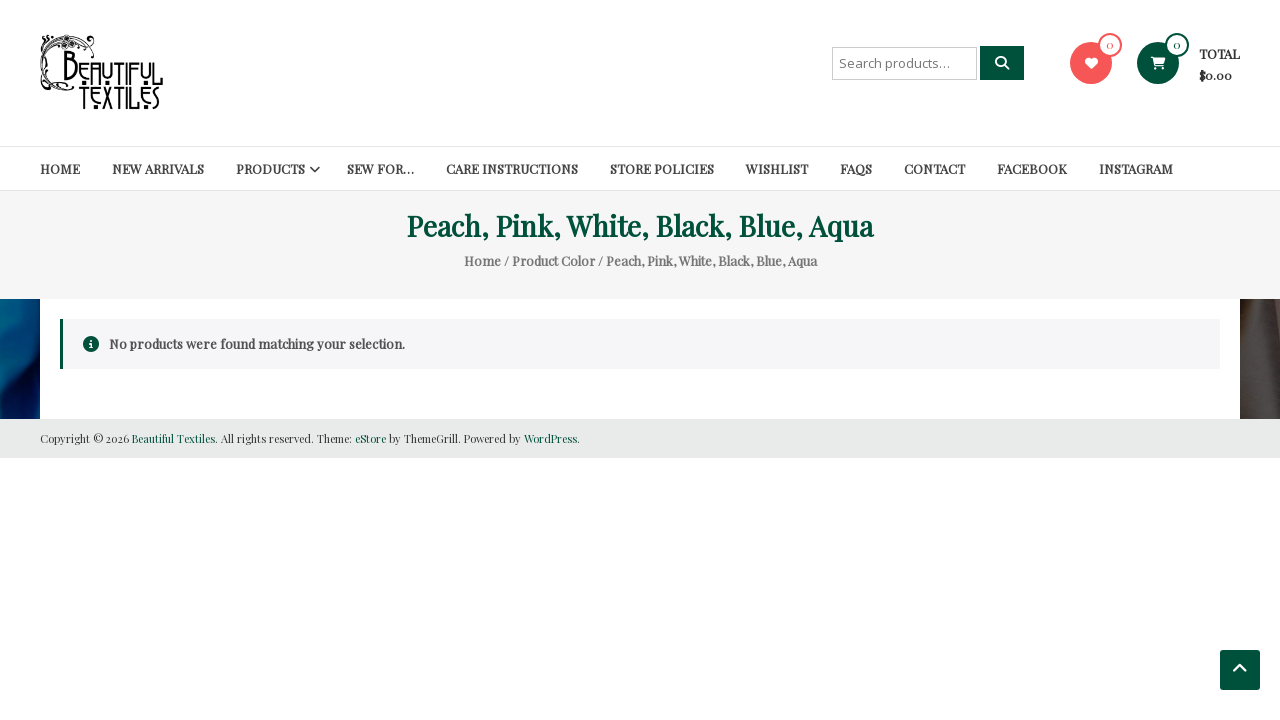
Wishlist (777, 168)
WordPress (550, 438)
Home (60, 168)
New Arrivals (158, 168)
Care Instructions (512, 168)
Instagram (1136, 168)
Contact (934, 168)
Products (270, 168)
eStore (370, 438)
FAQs (856, 168)
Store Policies (662, 168)
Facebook (1032, 168)
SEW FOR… (380, 168)
